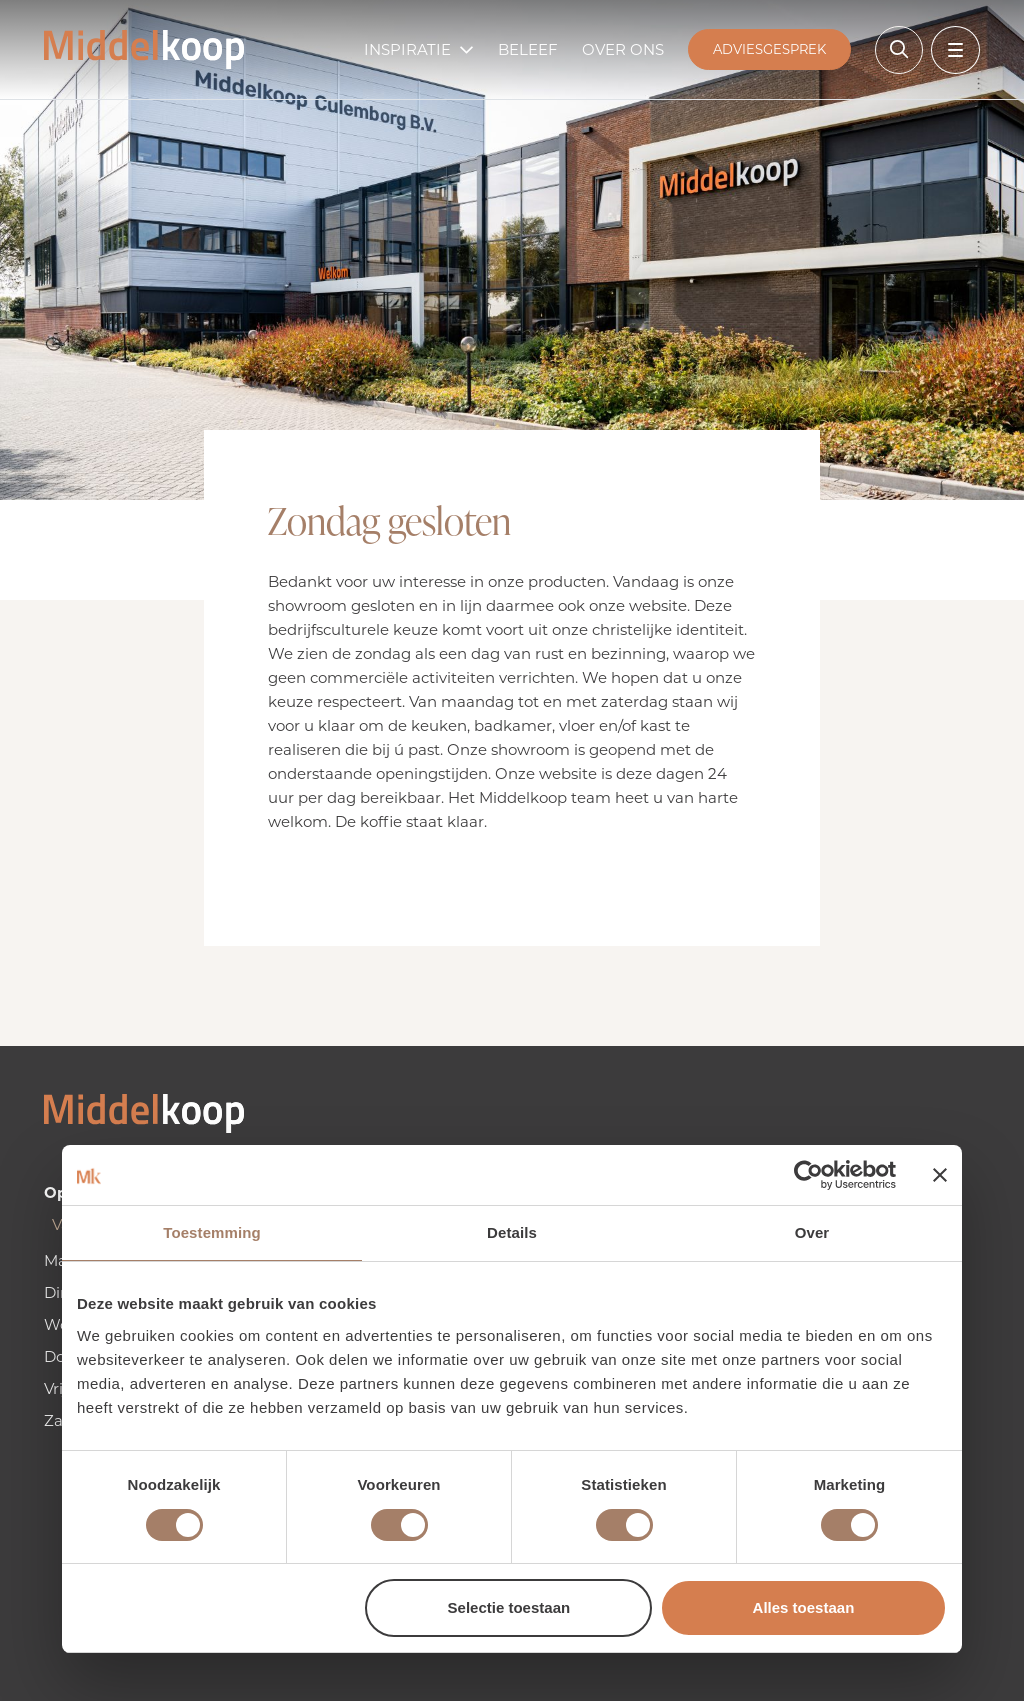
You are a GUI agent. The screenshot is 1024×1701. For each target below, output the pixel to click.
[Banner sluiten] (940, 1175)
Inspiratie (407, 49)
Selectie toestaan (509, 1607)
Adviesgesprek (769, 49)
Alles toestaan (804, 1607)
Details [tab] (512, 1232)
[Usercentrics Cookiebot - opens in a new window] (808, 1175)
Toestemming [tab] (212, 1232)
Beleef (528, 49)
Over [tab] (812, 1232)
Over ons (623, 49)
